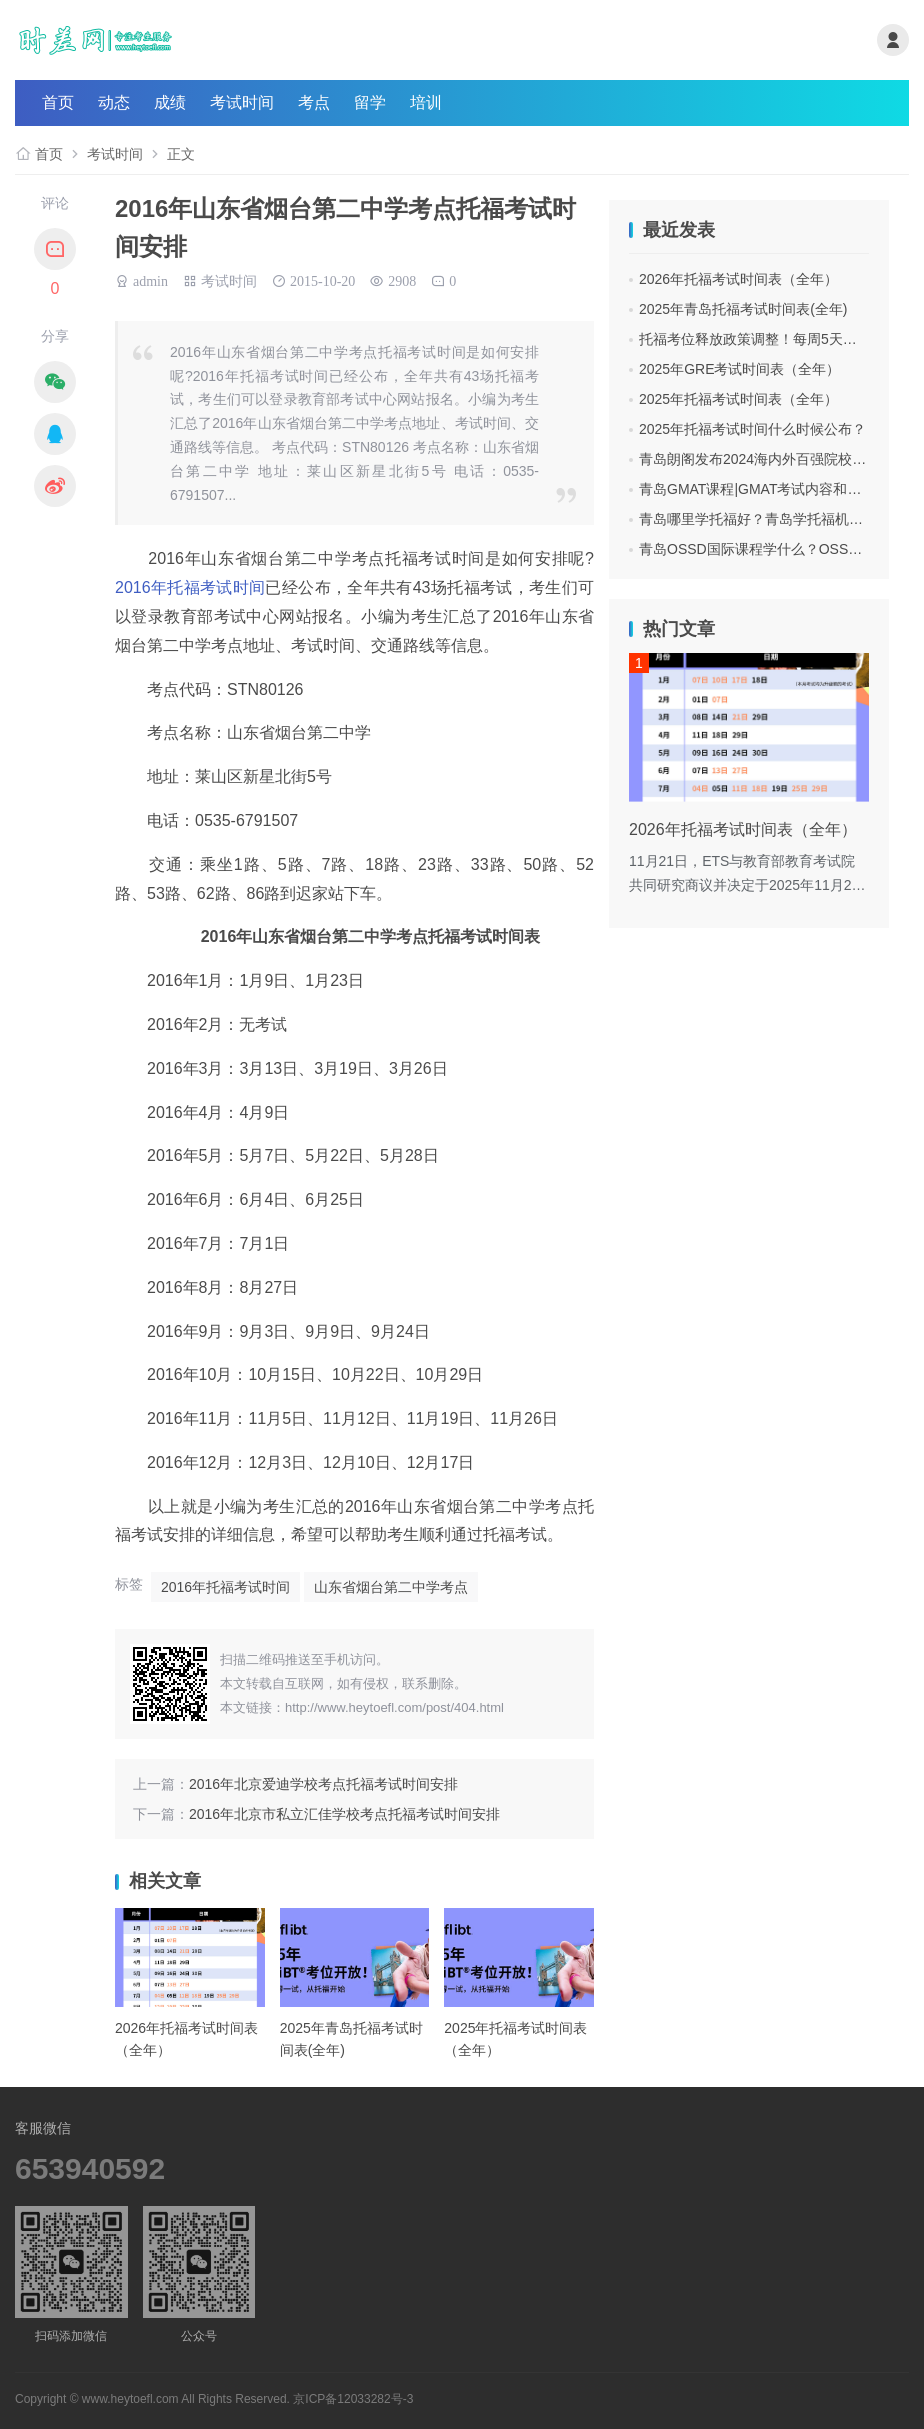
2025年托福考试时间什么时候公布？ (752, 429)
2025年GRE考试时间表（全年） (739, 369)
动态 (114, 102)
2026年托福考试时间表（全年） (738, 279)
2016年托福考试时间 (190, 587)
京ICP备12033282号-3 (353, 2399)
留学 (370, 102)
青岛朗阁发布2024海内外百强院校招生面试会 (780, 459)
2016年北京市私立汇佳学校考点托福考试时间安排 (344, 1814)
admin (150, 279)
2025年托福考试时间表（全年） (738, 399)
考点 (314, 102)
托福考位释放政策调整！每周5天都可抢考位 (776, 339)
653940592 (90, 2168)
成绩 (170, 102)
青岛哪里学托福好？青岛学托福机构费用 (765, 519)
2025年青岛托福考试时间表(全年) (743, 309)
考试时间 (242, 102)
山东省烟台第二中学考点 (391, 1587)
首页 (58, 102)
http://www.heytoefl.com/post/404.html (394, 1707)
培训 (426, 102)
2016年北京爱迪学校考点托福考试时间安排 (323, 1784)
